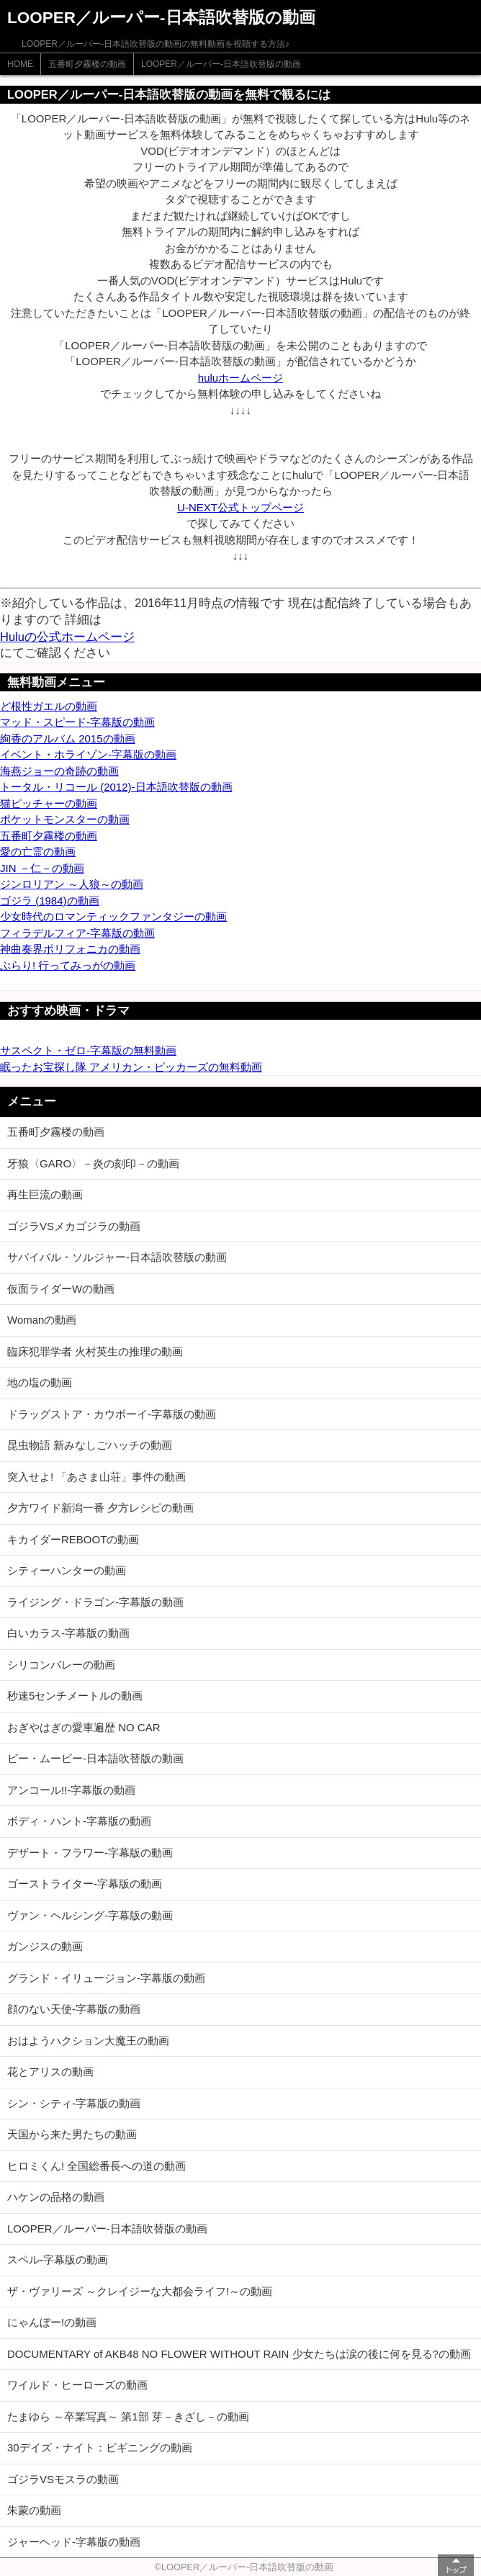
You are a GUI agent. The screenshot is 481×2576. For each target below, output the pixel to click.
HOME (20, 64)
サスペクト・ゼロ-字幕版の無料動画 (88, 1050)
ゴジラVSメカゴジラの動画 (73, 1226)
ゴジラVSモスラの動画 (63, 2479)
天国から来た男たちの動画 (72, 2134)
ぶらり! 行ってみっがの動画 (67, 965)
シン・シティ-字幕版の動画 (73, 2103)
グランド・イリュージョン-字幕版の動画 (106, 1978)
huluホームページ (240, 378)
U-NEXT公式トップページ (240, 507)
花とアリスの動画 (50, 2071)
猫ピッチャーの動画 (48, 803)
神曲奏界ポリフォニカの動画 (70, 949)
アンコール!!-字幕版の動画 (71, 1790)
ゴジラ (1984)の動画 (49, 900)
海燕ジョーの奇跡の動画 (59, 771)
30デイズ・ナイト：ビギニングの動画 (99, 2447)
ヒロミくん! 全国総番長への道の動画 (96, 2166)
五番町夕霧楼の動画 (87, 64)
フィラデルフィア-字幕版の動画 (77, 933)
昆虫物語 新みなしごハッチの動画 (89, 1445)
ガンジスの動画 (45, 1946)
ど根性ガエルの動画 (48, 706)
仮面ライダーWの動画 (60, 1289)
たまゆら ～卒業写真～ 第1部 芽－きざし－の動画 (128, 2416)
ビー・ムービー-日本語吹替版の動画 (95, 1758)
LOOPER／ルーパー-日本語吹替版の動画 (221, 64)
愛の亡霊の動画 (38, 851)
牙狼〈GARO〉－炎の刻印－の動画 (93, 1163)
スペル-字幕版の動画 (57, 2259)
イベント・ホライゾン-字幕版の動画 (88, 754)
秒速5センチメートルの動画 (75, 1695)
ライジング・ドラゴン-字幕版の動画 (95, 1602)
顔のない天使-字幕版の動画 (73, 2009)
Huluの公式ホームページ (67, 636)
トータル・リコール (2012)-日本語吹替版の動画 (116, 787)
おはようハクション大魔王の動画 (88, 2040)
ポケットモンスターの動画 (65, 819)
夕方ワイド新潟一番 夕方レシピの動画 (100, 1508)
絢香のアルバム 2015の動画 (67, 738)
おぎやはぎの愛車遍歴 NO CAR (84, 1727)
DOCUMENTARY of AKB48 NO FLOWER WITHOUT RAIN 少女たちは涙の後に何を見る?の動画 (239, 2354)
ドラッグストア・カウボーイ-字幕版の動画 (111, 1414)
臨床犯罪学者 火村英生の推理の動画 (95, 1351)
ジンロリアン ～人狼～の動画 (71, 884)
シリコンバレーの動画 (61, 1665)
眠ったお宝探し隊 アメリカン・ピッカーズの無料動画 (131, 1067)
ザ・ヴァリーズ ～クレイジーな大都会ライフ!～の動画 (139, 2291)
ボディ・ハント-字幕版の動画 (79, 1821)
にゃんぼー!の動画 (51, 2322)
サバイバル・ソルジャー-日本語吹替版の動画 (117, 1257)
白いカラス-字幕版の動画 (68, 1633)
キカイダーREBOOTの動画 (73, 1539)
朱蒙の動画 (34, 2510)
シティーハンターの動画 (66, 1570)
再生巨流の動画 (45, 1194)
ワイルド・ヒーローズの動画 (77, 2385)
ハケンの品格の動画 (55, 2197)
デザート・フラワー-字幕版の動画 (90, 1852)
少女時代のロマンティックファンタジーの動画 (113, 916)
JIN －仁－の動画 (42, 868)
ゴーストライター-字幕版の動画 (84, 1883)
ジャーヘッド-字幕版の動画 (73, 2542)
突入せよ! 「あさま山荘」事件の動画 (96, 1477)
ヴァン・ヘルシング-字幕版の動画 (90, 1915)
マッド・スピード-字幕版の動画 (77, 722)
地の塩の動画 (39, 1382)
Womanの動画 (41, 1320)
